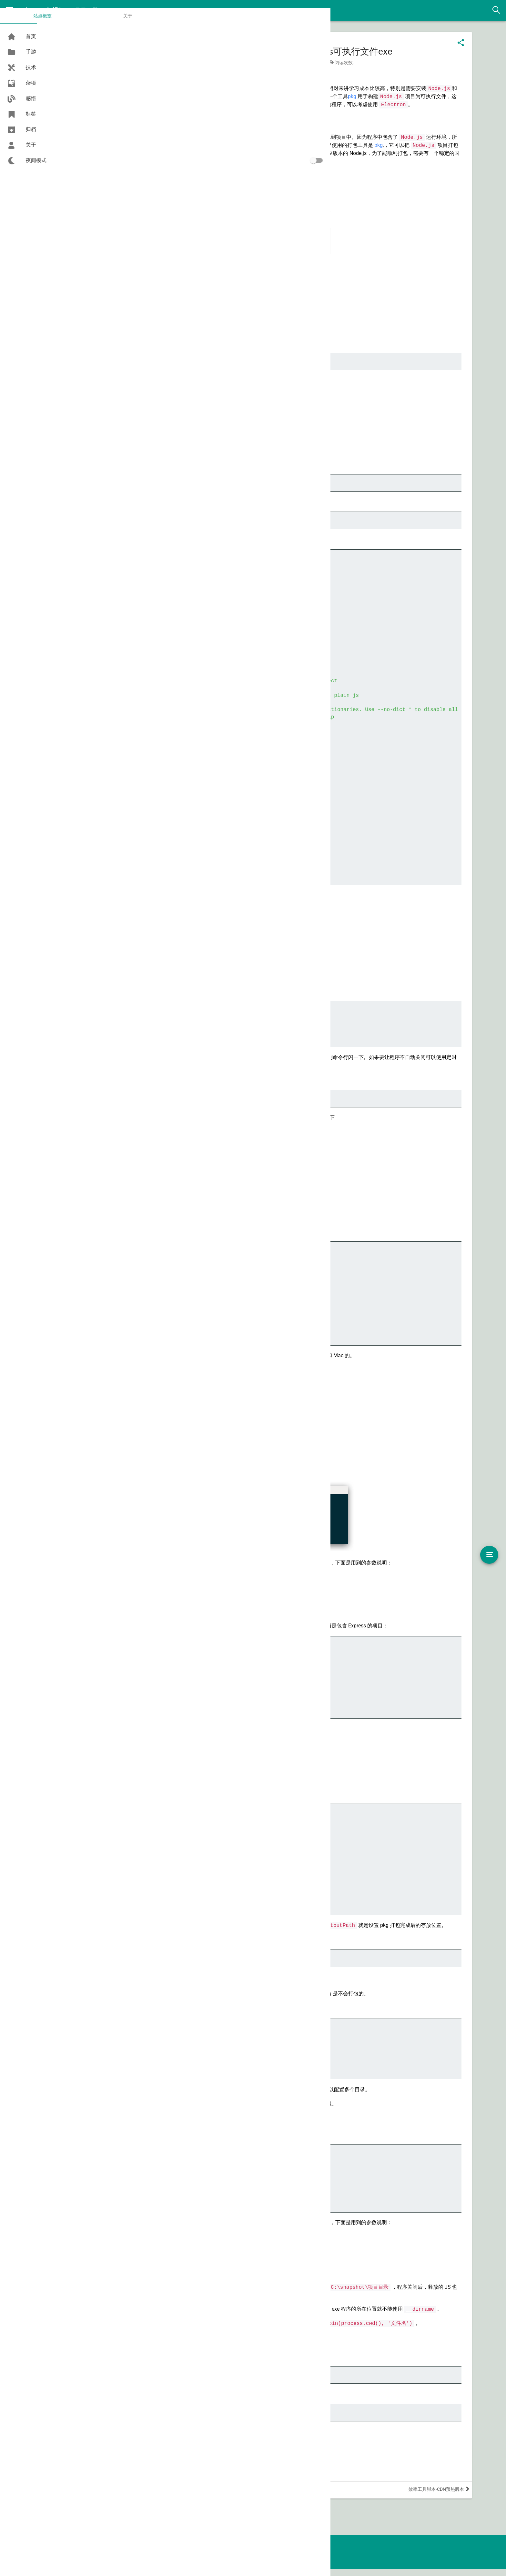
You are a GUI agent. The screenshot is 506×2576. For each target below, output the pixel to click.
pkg (416, 98)
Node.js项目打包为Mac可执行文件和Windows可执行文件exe (294, 53)
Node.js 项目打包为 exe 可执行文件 (158, 2481)
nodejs (115, 74)
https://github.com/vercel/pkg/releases (162, 192)
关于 (55, 28)
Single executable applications (280, 312)
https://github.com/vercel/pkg (152, 185)
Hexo (283, 2564)
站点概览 (19, 28)
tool (340, 64)
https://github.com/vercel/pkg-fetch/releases (169, 200)
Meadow (321, 2564)
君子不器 (88, 10)
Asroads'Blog (48, 10)
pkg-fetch (239, 1127)
